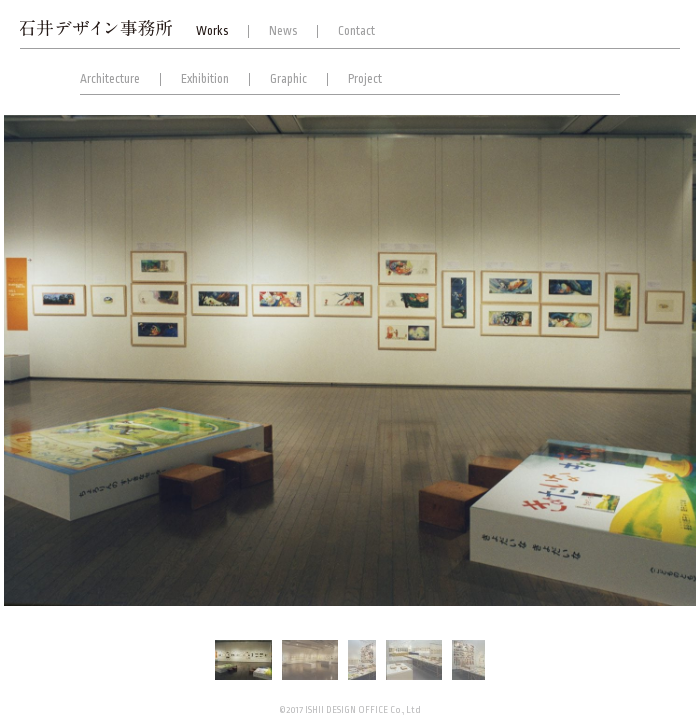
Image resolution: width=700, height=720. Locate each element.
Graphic (288, 79)
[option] (350, 360)
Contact (356, 31)
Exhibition (205, 79)
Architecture (110, 79)
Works (212, 31)
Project (365, 79)
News (283, 31)
